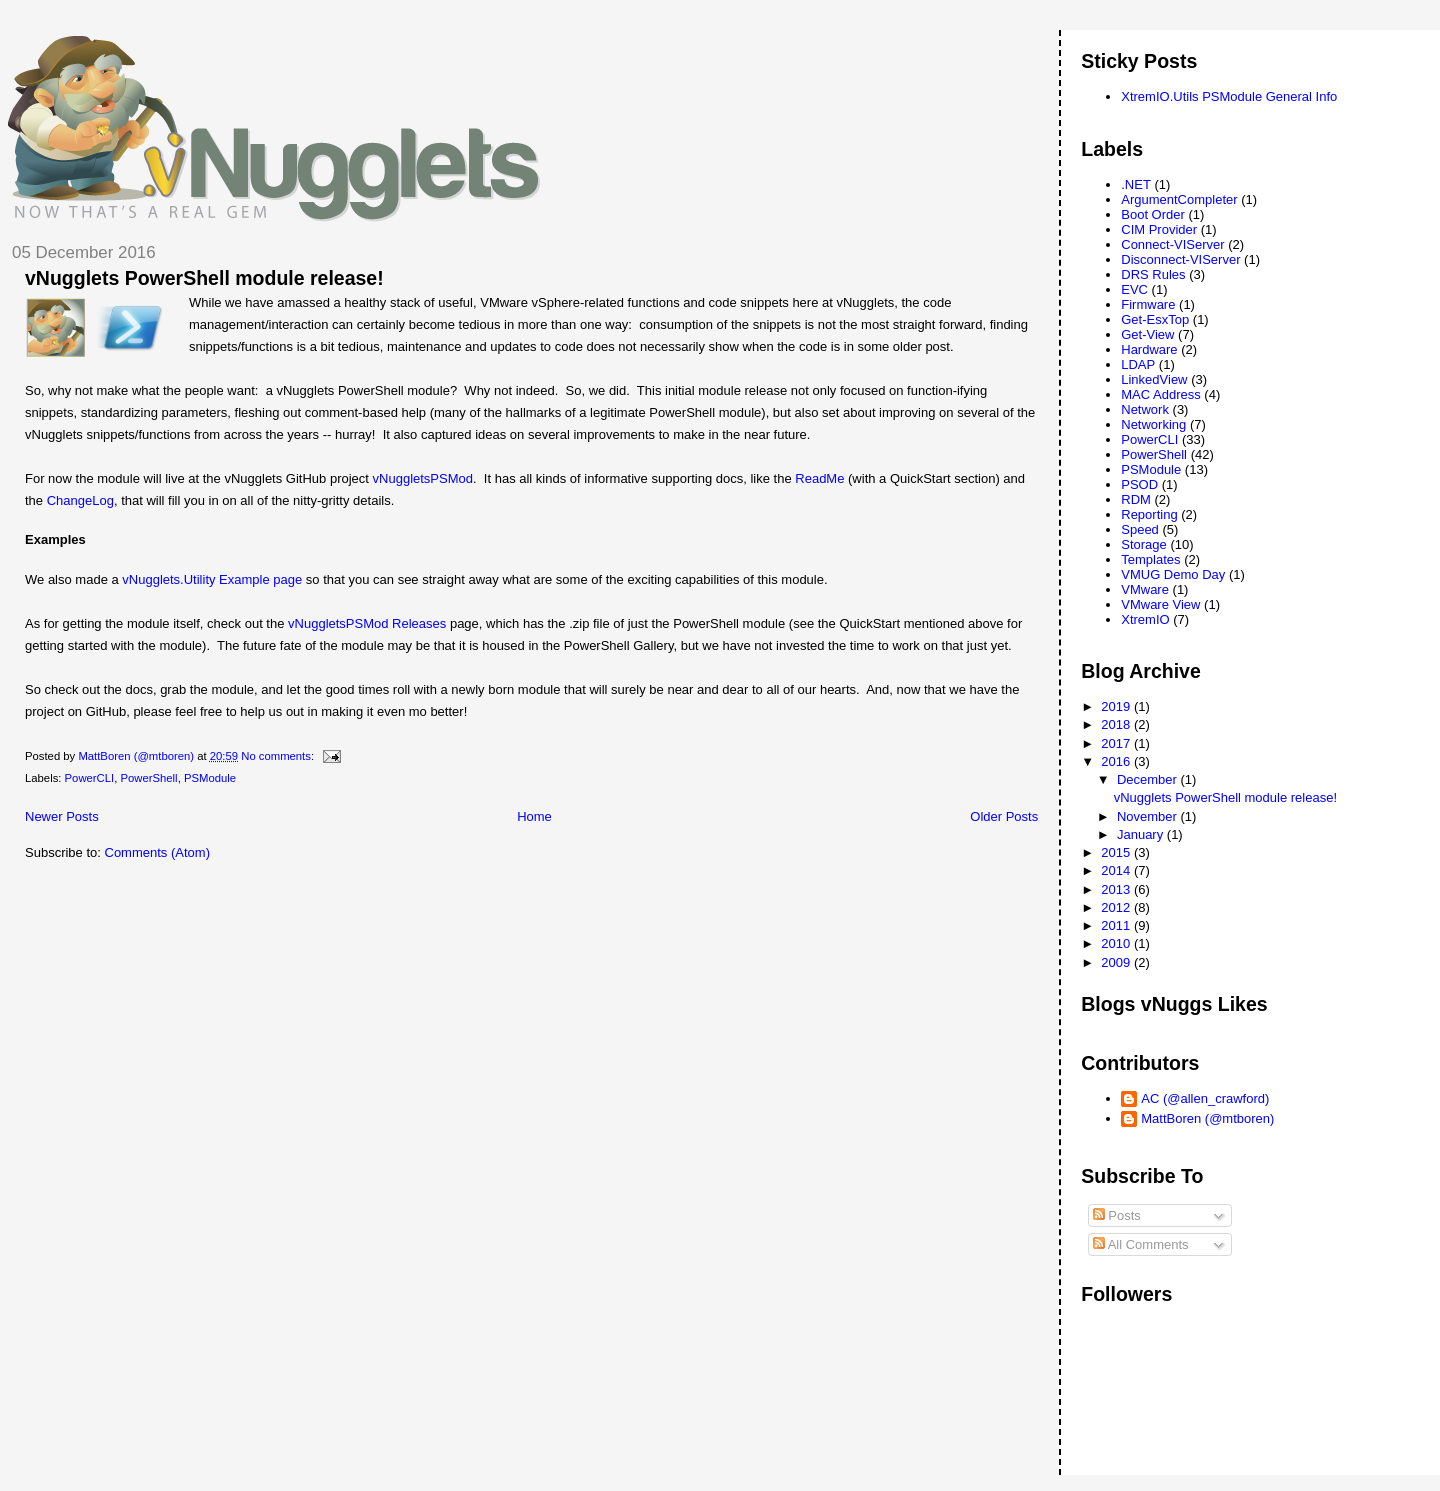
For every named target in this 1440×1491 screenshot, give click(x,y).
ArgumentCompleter (1179, 199)
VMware (1145, 589)
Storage (1144, 544)
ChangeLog (80, 500)
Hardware (1149, 349)
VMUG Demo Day (1173, 574)
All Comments (1141, 1244)
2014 (1117, 870)
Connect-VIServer (1172, 244)
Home (534, 816)
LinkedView (1154, 379)
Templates (1150, 559)
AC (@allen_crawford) (1205, 1098)
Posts (1117, 1215)
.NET (1136, 184)
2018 (1117, 724)
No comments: (279, 756)
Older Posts (1004, 816)
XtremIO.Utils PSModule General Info (1229, 96)
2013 (1117, 889)
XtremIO (1145, 619)
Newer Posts (62, 816)
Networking (1153, 424)
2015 (1117, 852)
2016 (1117, 761)
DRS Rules (1153, 274)
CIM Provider (1159, 229)
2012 (1117, 907)
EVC (1134, 289)
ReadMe (819, 478)
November (1149, 816)
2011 (1117, 925)
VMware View (1160, 604)
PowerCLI (90, 778)
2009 (1117, 962)
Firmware (1148, 304)
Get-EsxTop (1155, 319)
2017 (1117, 743)
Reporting (1149, 514)
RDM (1136, 499)
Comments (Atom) (157, 852)
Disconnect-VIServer (1180, 259)
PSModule (210, 778)
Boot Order (1153, 214)
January (1142, 834)
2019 (1117, 706)
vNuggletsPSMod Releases (367, 623)
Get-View (1147, 334)
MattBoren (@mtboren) (1207, 1118)
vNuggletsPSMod (423, 478)
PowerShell (148, 778)
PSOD (1139, 484)
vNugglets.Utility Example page (212, 579)
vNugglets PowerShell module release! (204, 278)
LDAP (1138, 364)
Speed (1140, 529)
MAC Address (1160, 394)
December (1149, 779)
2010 (1117, 943)
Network (1145, 409)
